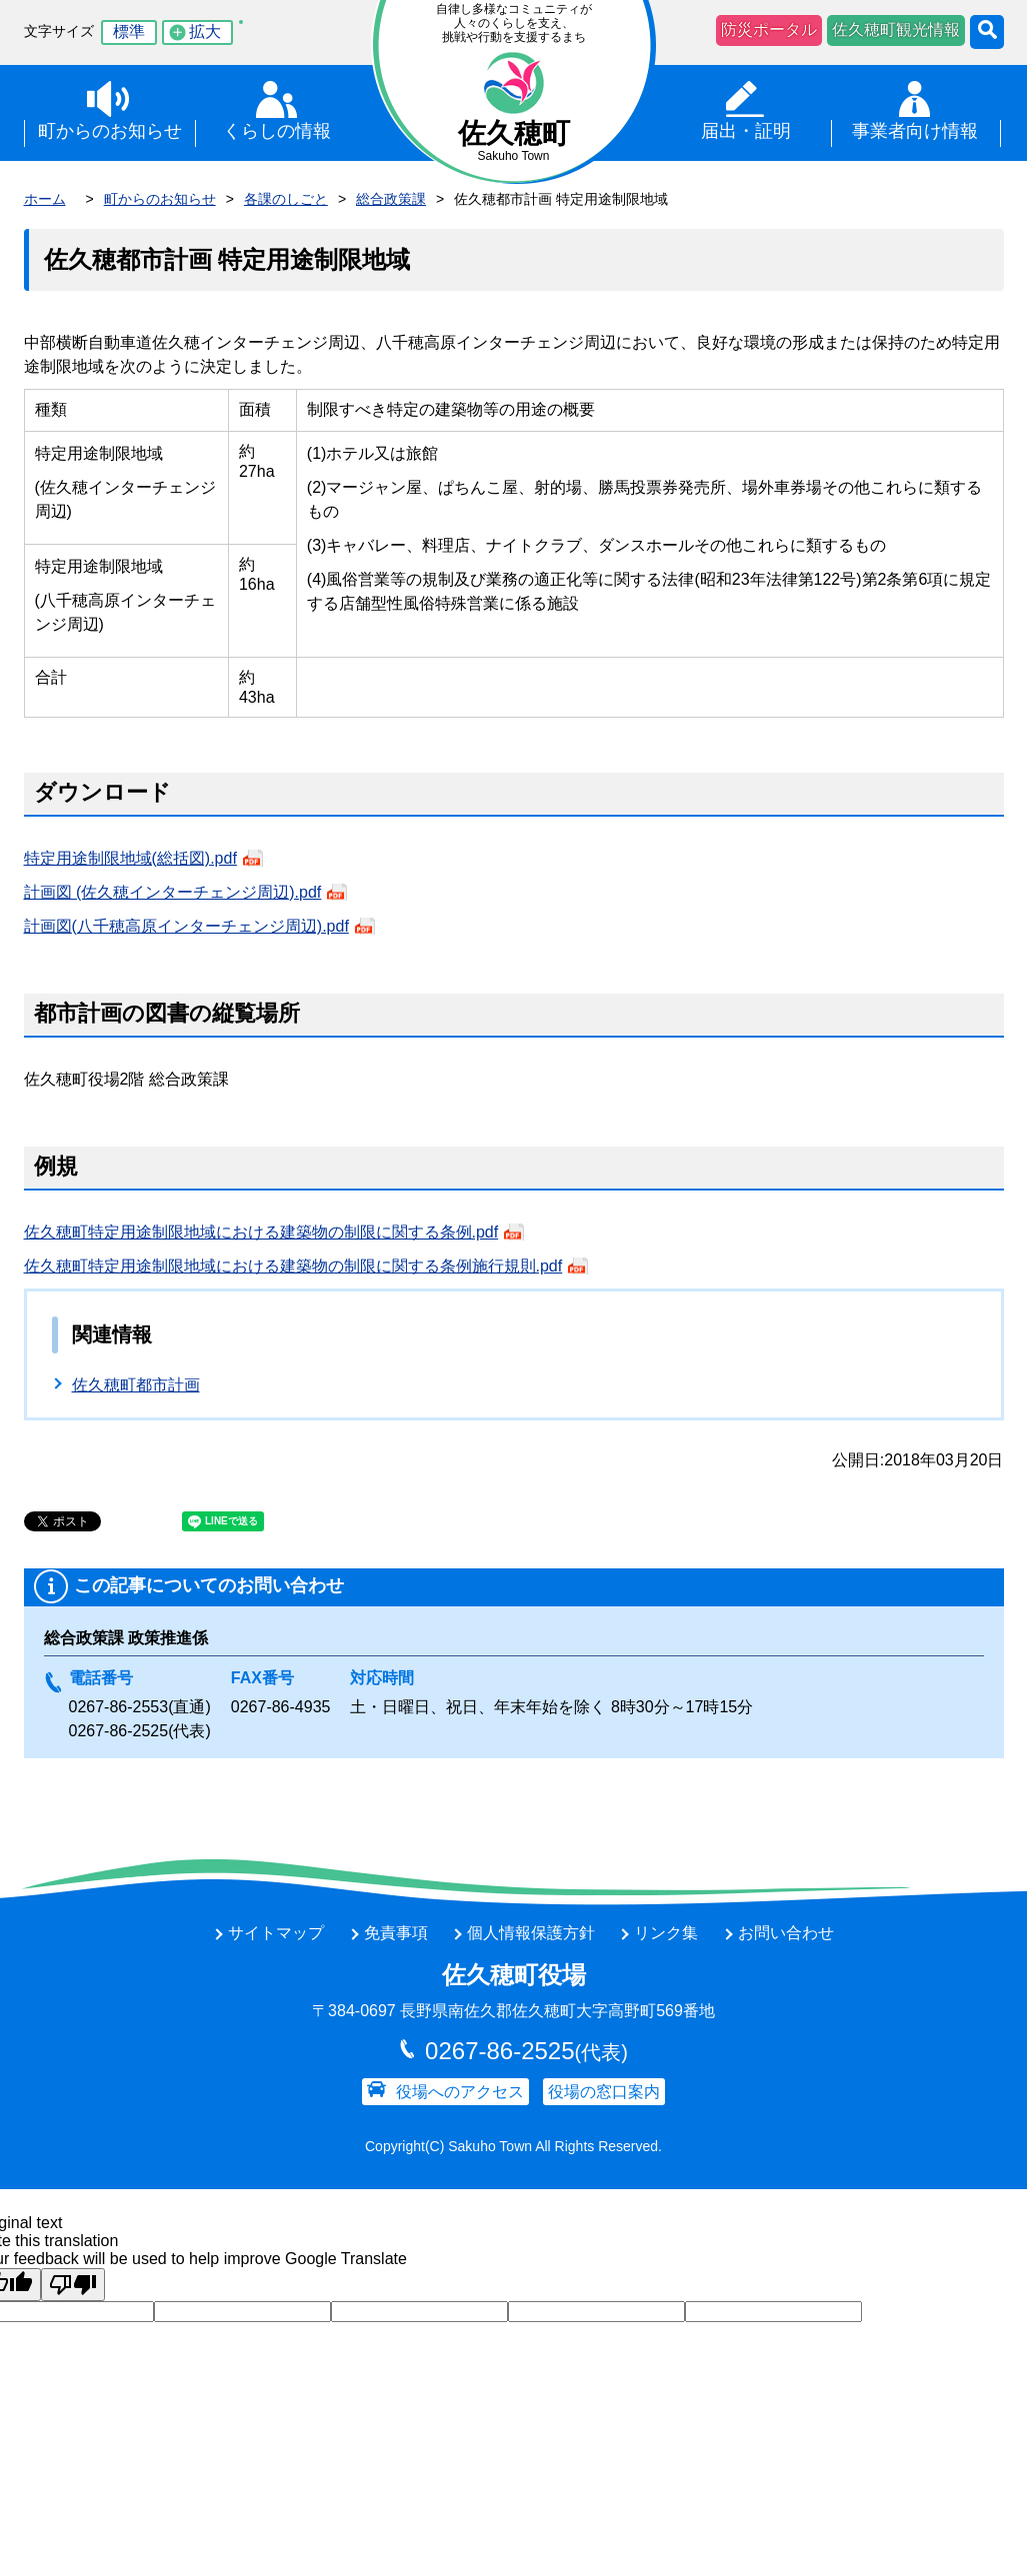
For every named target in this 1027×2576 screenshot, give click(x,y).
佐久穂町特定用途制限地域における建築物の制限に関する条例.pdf (261, 1232)
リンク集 (666, 1932)
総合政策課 (391, 199)
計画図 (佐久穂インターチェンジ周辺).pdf (173, 892)
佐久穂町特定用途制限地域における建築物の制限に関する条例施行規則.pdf (293, 1266)
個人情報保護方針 (531, 1932)
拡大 (205, 31)
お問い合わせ (786, 1932)
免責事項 (396, 1932)
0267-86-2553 (119, 1706)
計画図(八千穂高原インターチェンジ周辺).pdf (186, 926)
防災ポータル (769, 29)
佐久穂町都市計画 (136, 1384)
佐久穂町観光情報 (896, 29)
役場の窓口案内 (604, 2091)
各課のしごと (286, 199)
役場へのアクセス (460, 2091)
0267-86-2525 (119, 1730)
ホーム (45, 199)
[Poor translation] (73, 2284)
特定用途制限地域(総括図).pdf (130, 858)
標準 (129, 31)
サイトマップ (276, 1932)
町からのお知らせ (160, 199)
